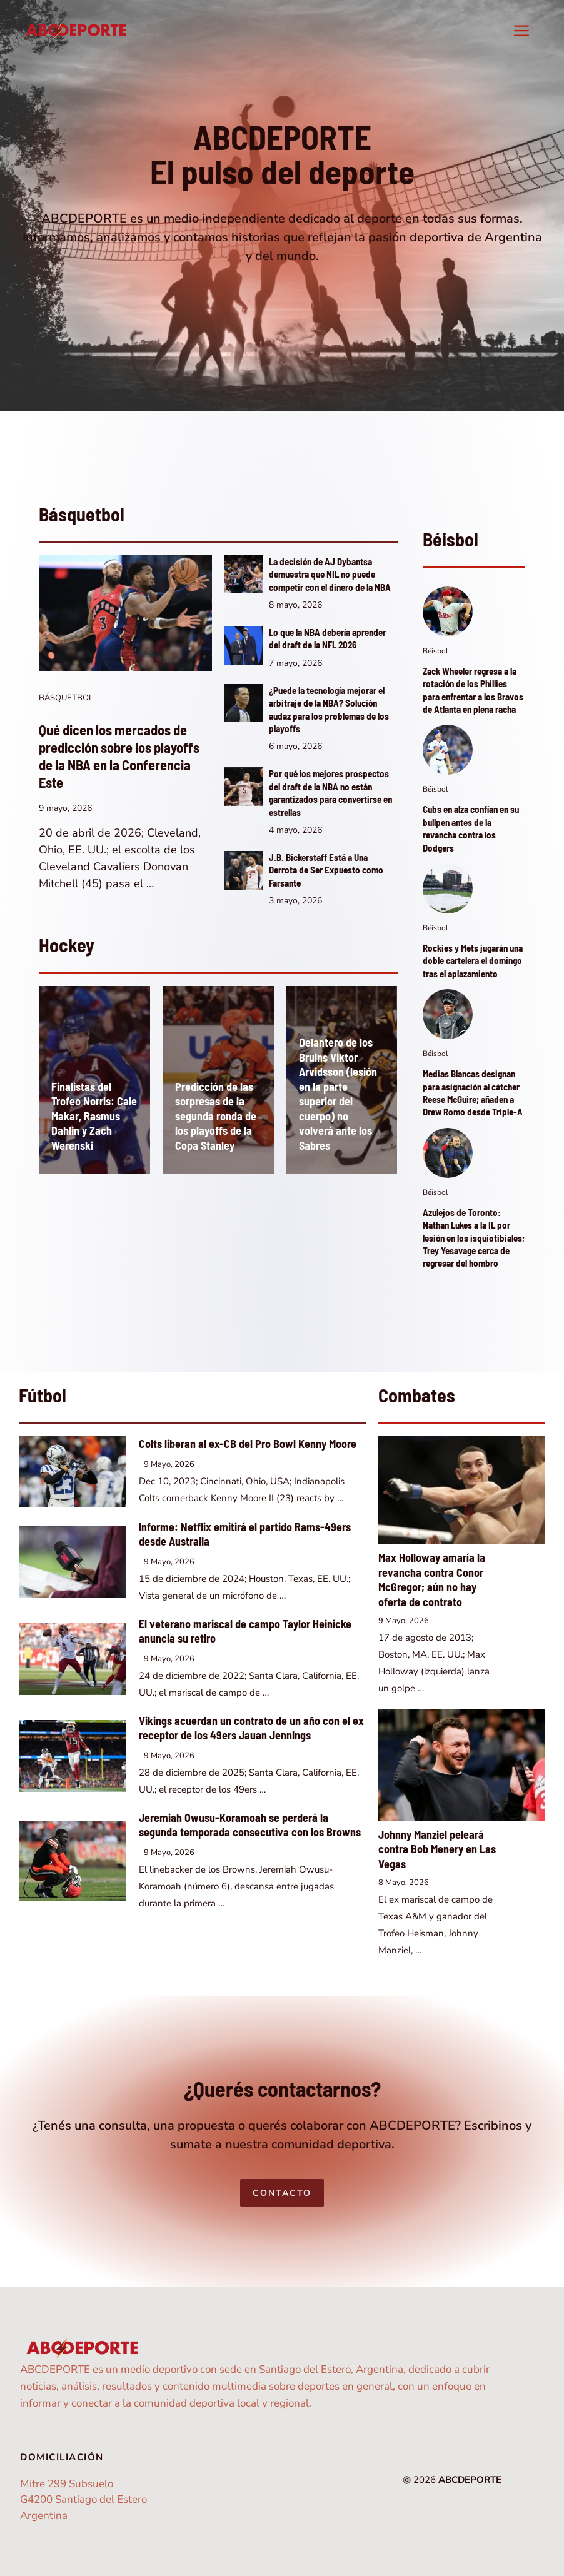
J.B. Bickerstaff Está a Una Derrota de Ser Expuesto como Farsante (326, 870)
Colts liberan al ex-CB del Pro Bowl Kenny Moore (247, 1444)
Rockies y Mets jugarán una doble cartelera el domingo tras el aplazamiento (473, 960)
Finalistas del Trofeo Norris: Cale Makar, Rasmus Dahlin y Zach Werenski (94, 1116)
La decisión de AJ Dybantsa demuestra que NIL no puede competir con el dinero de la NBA (330, 574)
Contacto (282, 2193)
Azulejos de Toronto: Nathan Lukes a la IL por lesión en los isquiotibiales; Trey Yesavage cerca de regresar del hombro (474, 1238)
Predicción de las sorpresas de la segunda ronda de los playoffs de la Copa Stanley (215, 1116)
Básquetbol (66, 697)
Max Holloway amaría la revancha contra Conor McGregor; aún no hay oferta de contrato (431, 1580)
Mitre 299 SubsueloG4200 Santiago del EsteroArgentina (83, 2500)
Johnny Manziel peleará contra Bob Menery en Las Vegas (437, 1849)
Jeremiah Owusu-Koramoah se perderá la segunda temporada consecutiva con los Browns (250, 1825)
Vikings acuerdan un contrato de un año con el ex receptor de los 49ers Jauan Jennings (251, 1728)
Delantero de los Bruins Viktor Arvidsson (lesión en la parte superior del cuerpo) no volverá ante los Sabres (338, 1093)
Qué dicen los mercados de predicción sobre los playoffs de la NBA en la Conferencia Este (119, 756)
